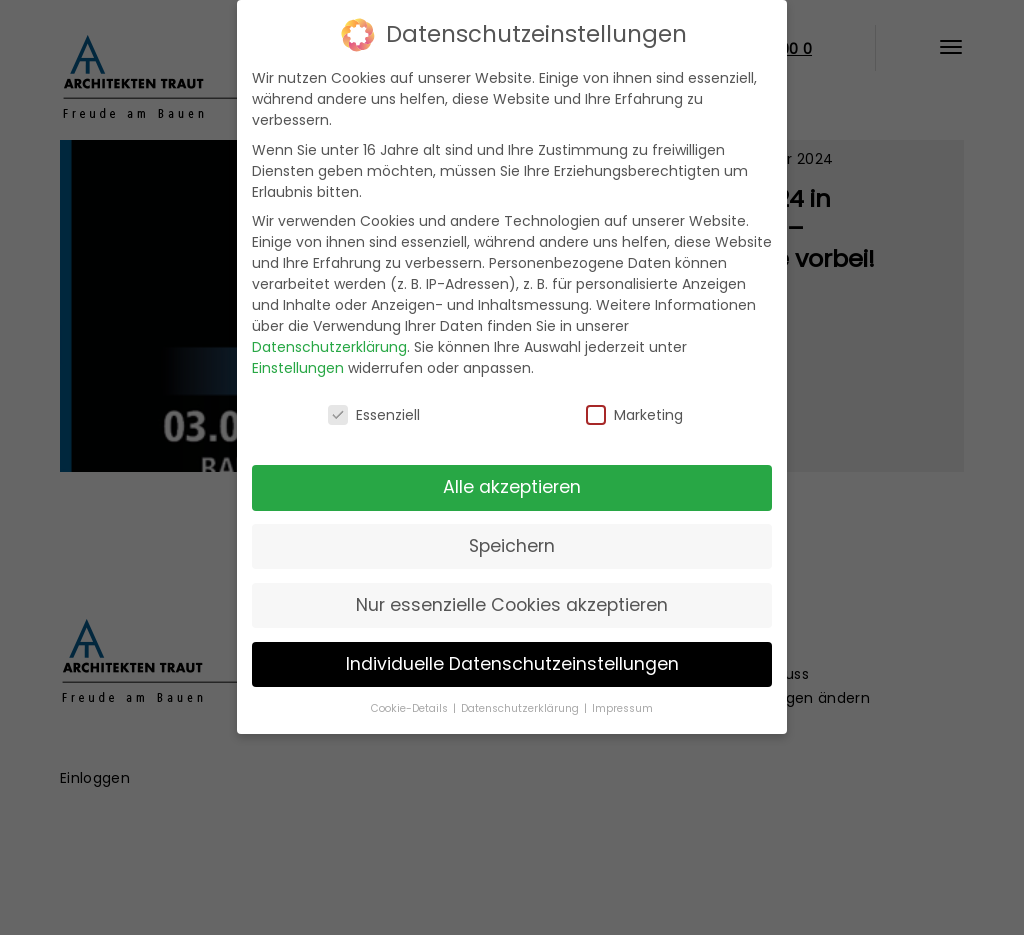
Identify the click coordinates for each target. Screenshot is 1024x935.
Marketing (634, 415)
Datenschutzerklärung (329, 347)
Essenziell (374, 415)
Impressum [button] (622, 708)
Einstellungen (298, 368)
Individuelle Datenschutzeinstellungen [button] (512, 664)
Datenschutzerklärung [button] (521, 708)
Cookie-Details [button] (411, 708)
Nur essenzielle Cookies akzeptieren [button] (512, 605)
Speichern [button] (512, 546)
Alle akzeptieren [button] (512, 487)
